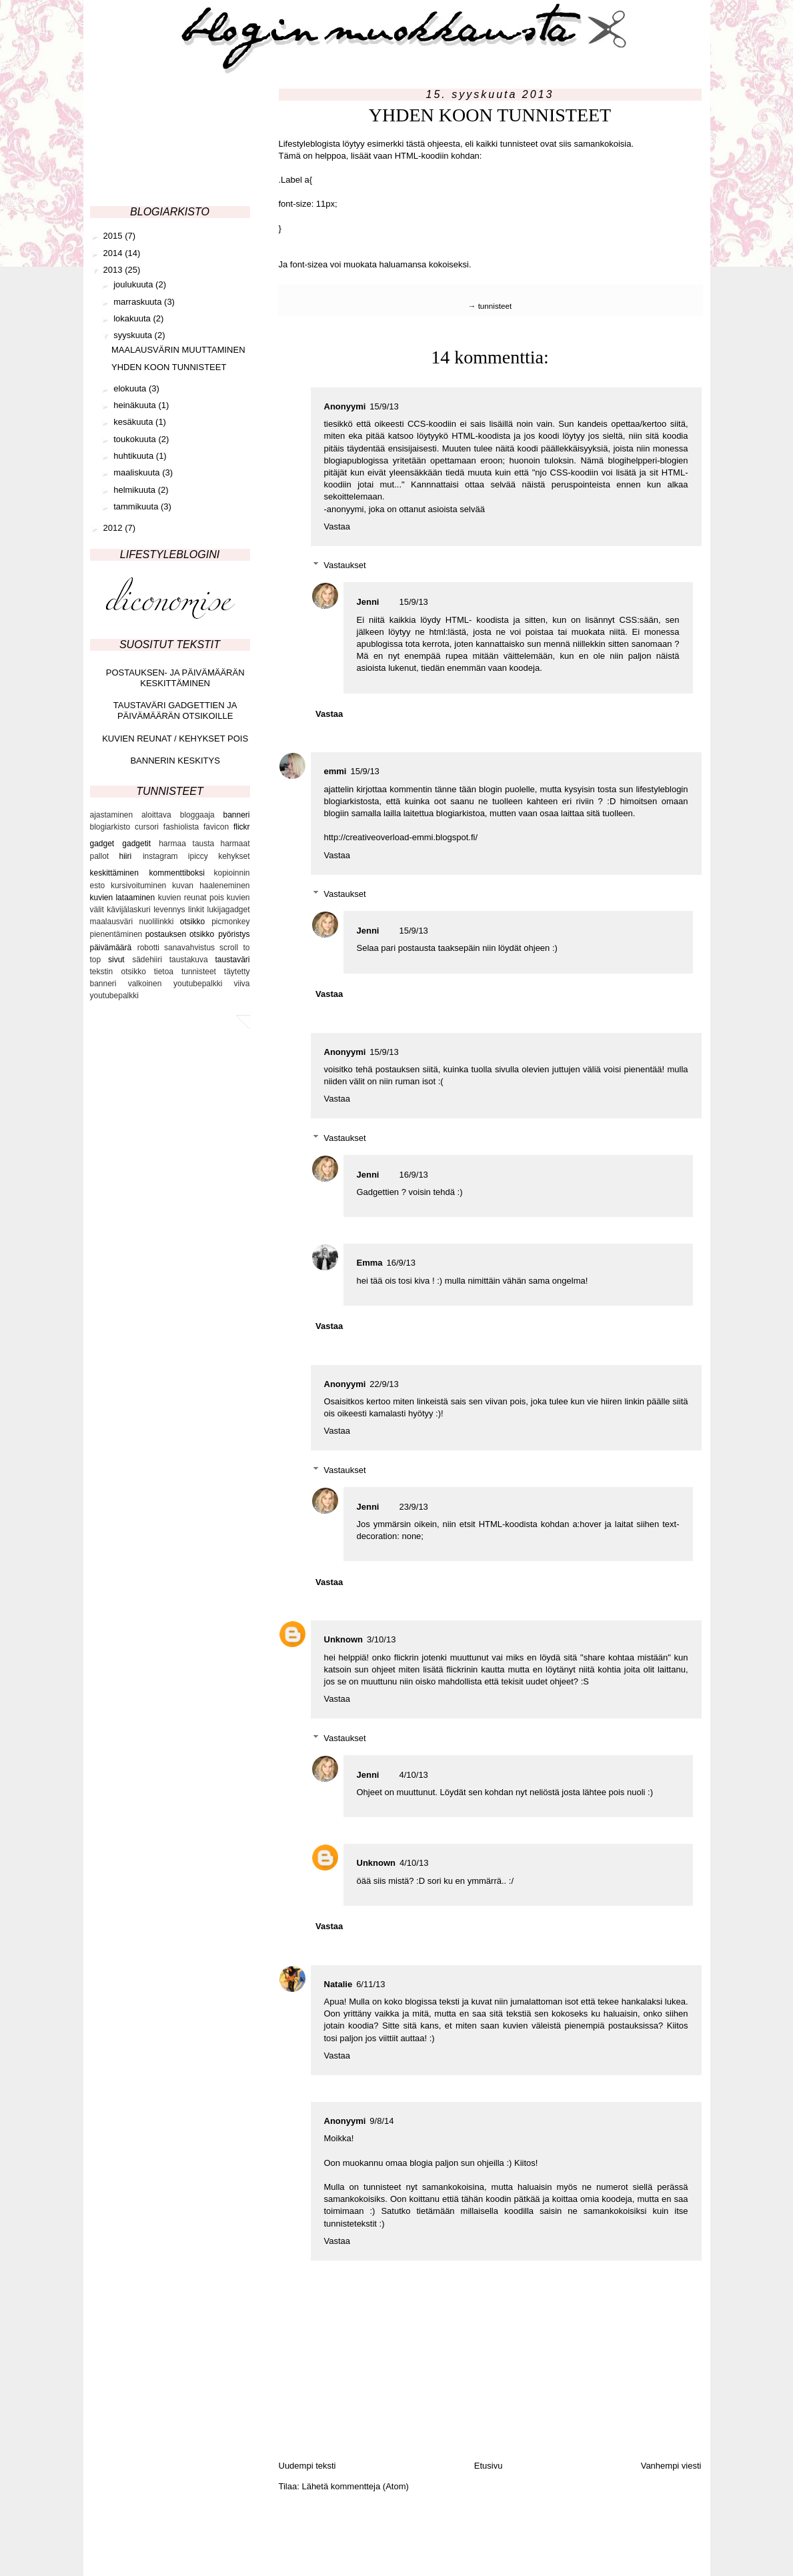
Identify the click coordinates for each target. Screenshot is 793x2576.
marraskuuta (138, 302)
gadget (102, 843)
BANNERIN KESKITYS (174, 761)
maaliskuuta (137, 472)
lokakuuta (133, 318)
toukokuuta (135, 439)
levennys (169, 909)
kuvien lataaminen (122, 897)
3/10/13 (381, 1639)
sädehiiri (147, 959)
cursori (147, 827)
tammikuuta (137, 506)
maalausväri (111, 921)
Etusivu (488, 2466)
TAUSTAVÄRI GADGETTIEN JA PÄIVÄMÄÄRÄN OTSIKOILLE (175, 710)
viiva (241, 983)
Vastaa (337, 526)
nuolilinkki (156, 921)
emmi (335, 771)
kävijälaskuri (128, 909)
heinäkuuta (135, 405)
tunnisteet (495, 305)
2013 (114, 270)
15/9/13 (383, 406)
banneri (236, 815)
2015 (114, 236)
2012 (114, 528)
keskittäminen (114, 873)
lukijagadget (228, 909)
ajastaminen (111, 815)
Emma (370, 1263)
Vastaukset (344, 565)
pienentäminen (116, 934)
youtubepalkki (114, 995)
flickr (241, 827)
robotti (148, 947)
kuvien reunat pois (191, 897)
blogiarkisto (110, 827)
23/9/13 (413, 1507)
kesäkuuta (134, 422)
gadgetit (136, 843)
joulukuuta (134, 284)
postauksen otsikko (180, 934)
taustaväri (232, 959)
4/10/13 (413, 1775)
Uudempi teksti (307, 2466)
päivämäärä (111, 947)
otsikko (192, 921)
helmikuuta (135, 490)
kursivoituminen (138, 885)
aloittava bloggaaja (178, 815)
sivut (116, 959)
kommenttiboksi (177, 873)
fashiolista (181, 827)
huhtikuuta (134, 456)
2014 (114, 253)
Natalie (338, 1984)
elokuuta (131, 388)
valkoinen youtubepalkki (175, 983)
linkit (196, 909)
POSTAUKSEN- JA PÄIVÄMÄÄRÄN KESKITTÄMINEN (175, 678)
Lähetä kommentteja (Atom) (354, 2486)
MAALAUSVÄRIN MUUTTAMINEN (178, 350)
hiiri (125, 856)
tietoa (163, 971)
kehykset (233, 856)
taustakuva (188, 959)
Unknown (343, 1639)
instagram (160, 856)
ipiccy (198, 856)
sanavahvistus (189, 947)
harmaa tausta (186, 843)
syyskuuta (133, 335)
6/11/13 (370, 1984)
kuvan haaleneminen (211, 885)
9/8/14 (381, 2121)
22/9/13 (383, 1384)
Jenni (368, 602)
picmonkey (230, 921)
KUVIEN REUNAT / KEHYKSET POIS (175, 739)
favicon (216, 827)
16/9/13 (413, 1175)
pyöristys (233, 934)
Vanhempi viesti (671, 2466)
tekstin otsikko (118, 971)
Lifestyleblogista (310, 144)
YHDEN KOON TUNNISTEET (168, 367)
